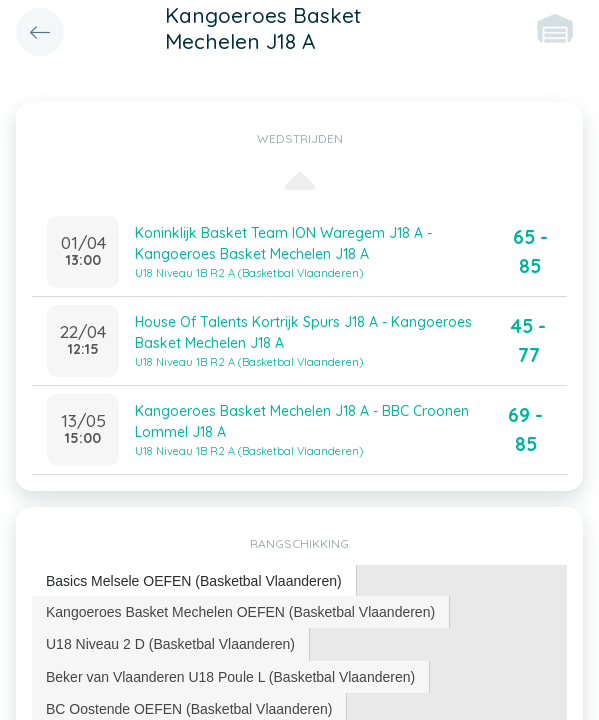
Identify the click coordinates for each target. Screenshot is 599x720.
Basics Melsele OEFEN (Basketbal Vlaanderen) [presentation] (194, 581)
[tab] (194, 581)
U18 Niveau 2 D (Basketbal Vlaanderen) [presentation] (170, 644)
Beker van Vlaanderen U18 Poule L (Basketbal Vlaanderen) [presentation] (230, 677)
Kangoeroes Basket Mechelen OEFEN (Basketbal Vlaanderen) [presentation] (240, 612)
